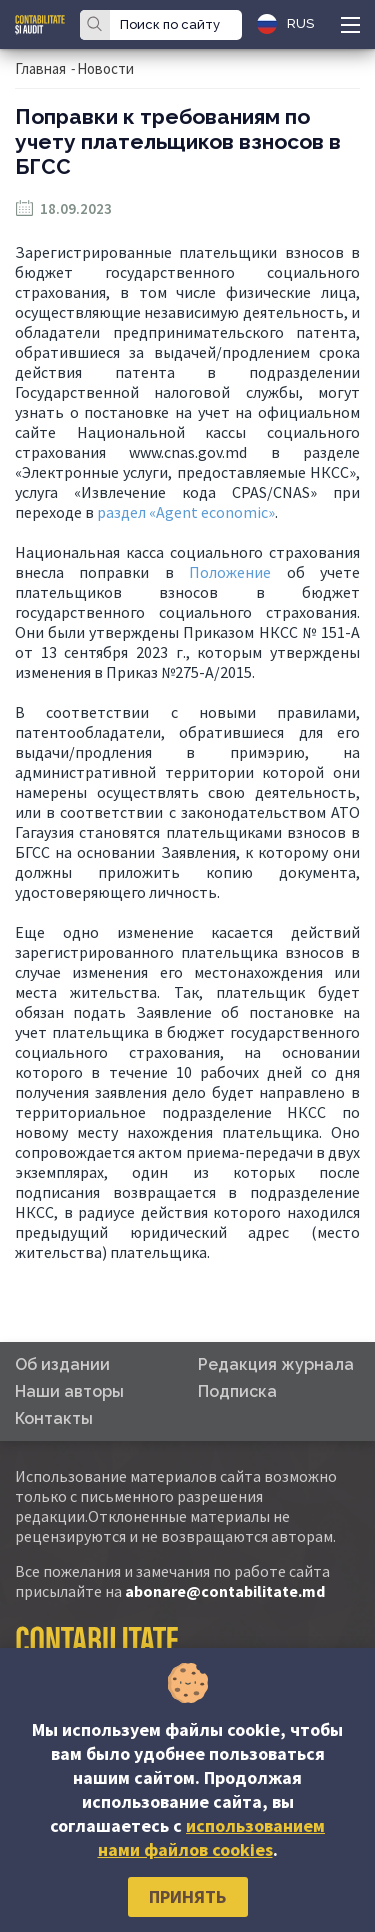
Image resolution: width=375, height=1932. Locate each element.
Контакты (54, 1418)
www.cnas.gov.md (188, 452)
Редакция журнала (276, 1364)
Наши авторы (69, 1391)
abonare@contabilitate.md (225, 1591)
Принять (187, 1896)
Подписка (237, 1391)
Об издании (62, 1364)
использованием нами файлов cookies (212, 1837)
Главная (40, 68)
